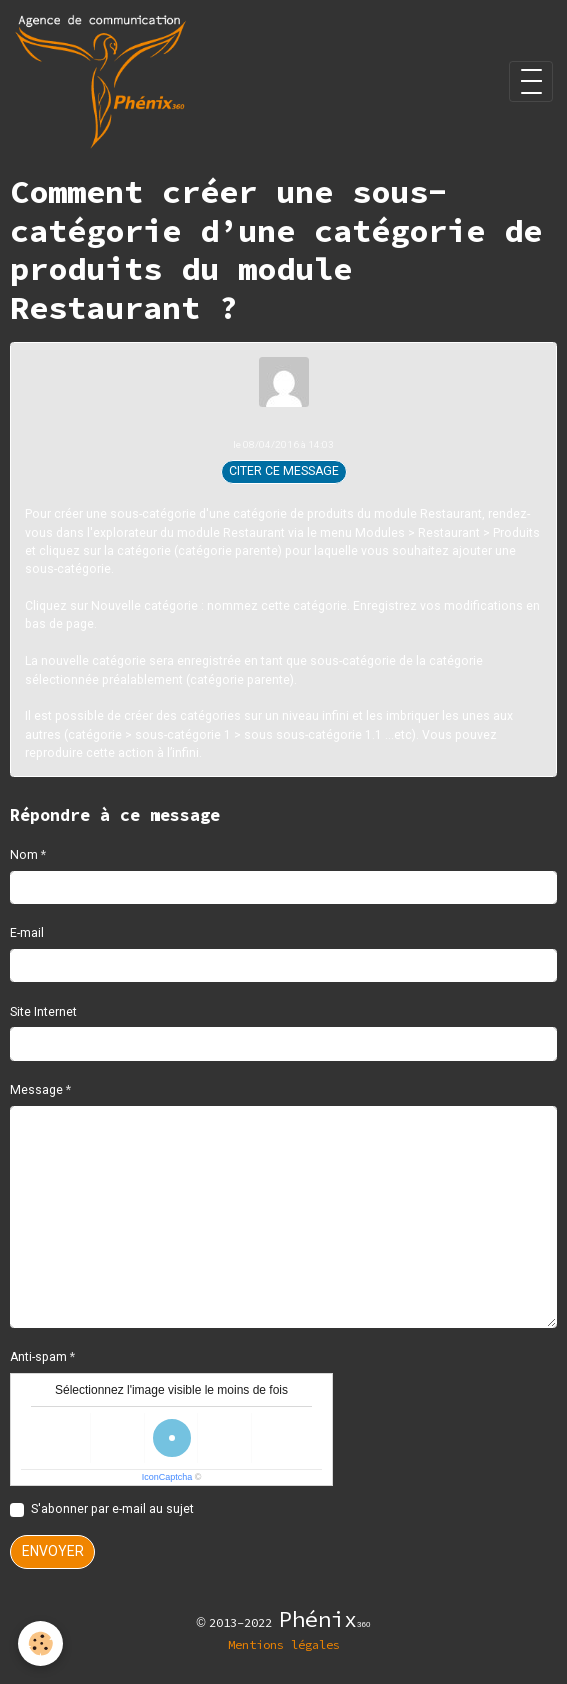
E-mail (27, 933)
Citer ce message (284, 471)
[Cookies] (40, 1643)
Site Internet (43, 1012)
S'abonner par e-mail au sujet (112, 1509)
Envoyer (53, 1551)
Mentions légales (284, 1644)
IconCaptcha (167, 1477)
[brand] (104, 81)
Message (36, 1090)
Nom (24, 855)
